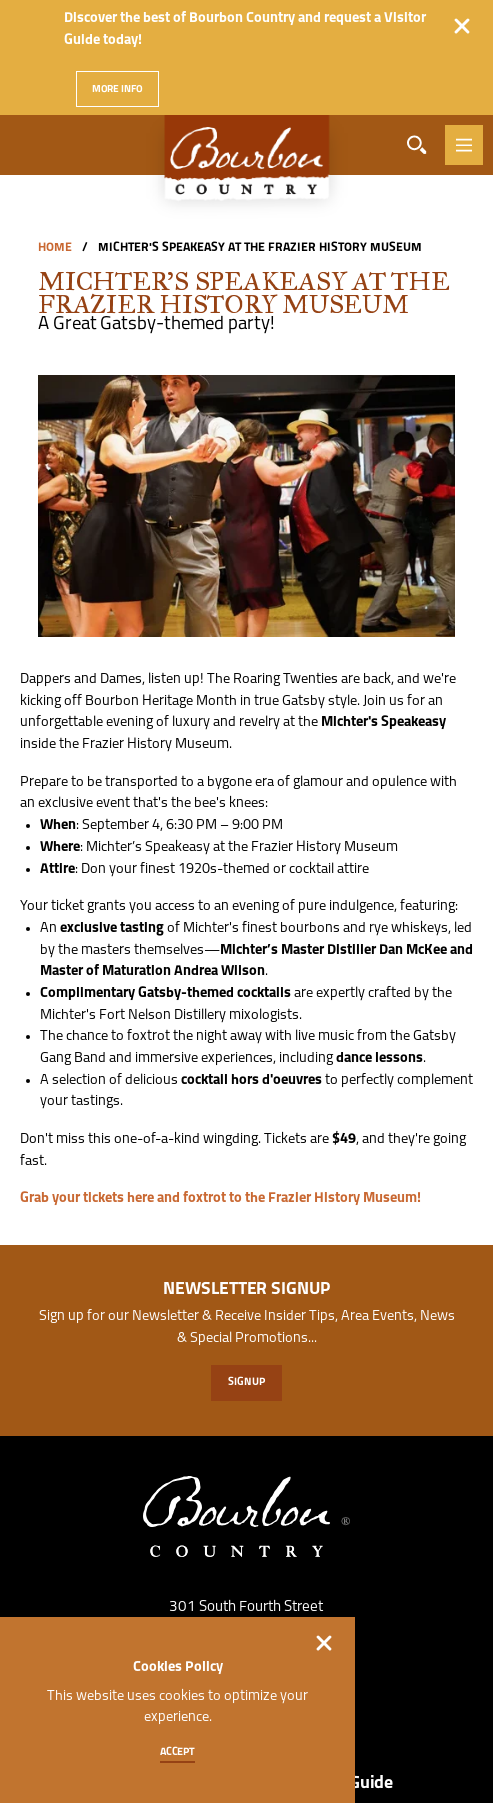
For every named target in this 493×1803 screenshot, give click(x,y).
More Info (118, 89)
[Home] (247, 167)
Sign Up (247, 1382)
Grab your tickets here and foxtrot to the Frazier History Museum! (220, 1198)
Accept (178, 1752)
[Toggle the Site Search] (416, 145)
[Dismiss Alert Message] (462, 26)
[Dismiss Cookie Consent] (324, 1643)
